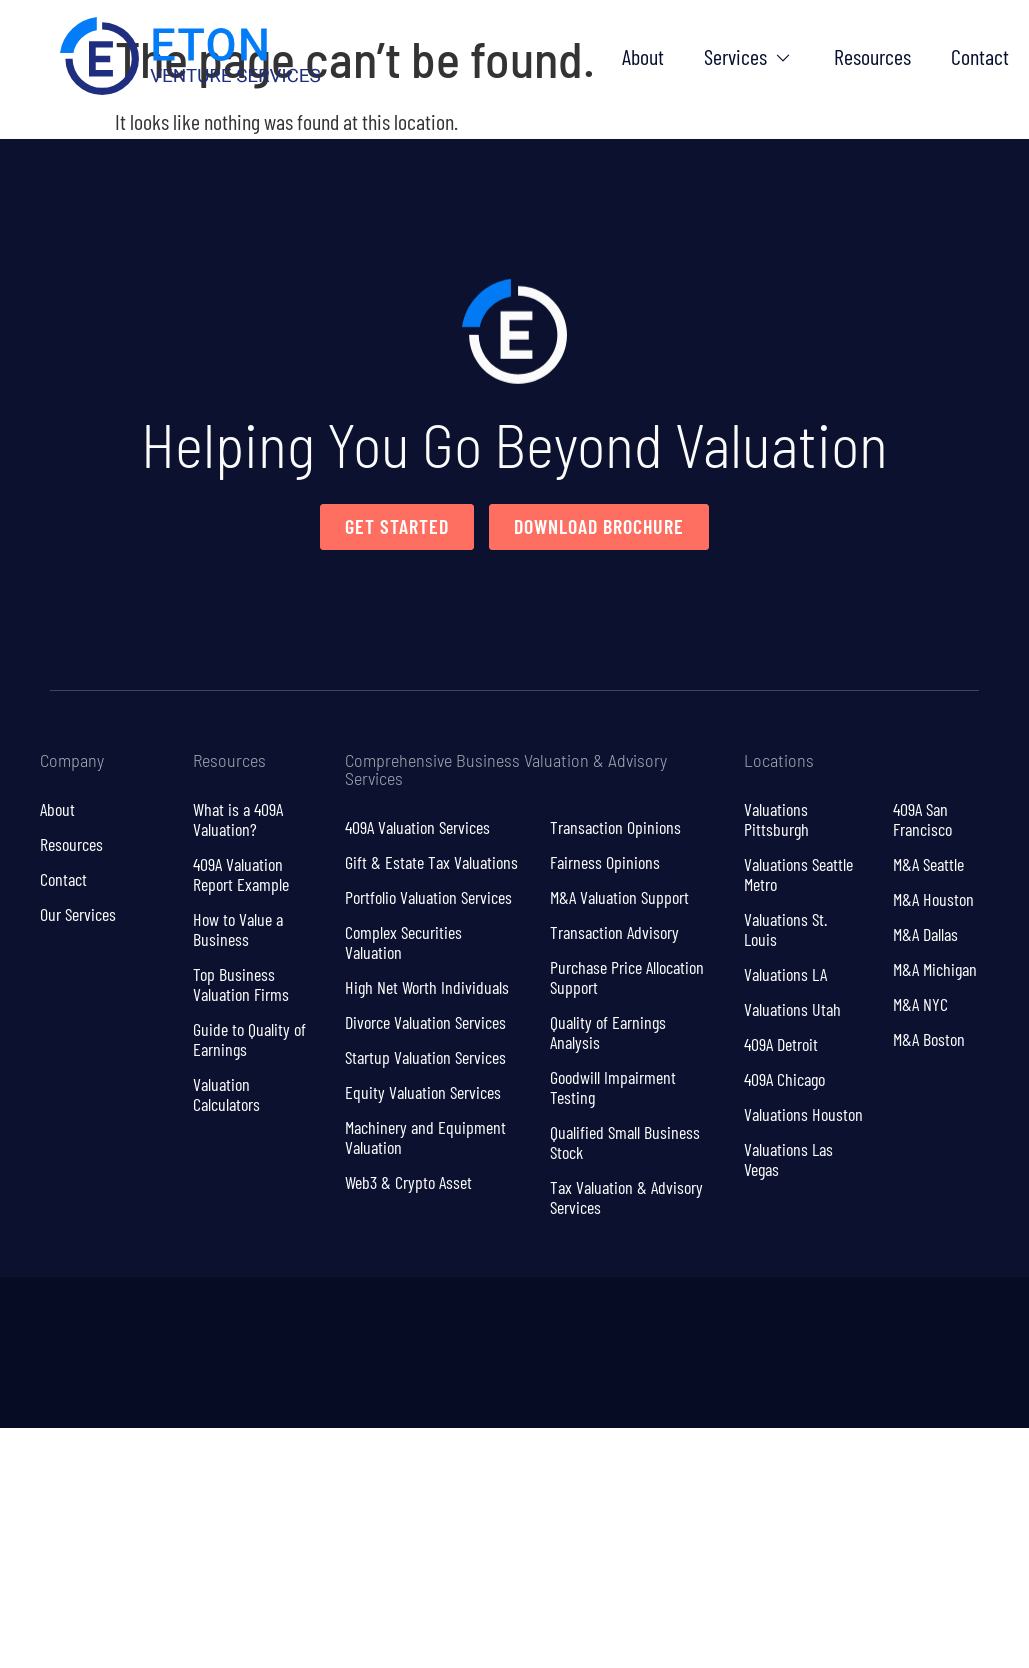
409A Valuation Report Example (241, 874)
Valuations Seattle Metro (798, 874)
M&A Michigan (935, 969)
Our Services (78, 914)
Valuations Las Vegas (788, 1159)
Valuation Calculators (226, 1094)
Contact (63, 879)
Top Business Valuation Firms (241, 984)
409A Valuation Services (417, 827)
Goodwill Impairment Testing (613, 1087)
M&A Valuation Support (619, 897)
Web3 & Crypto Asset (408, 1182)
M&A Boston (929, 1039)
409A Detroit (781, 1044)
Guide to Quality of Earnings (249, 1039)
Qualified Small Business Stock (625, 1142)
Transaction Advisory (614, 932)
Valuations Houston (803, 1114)
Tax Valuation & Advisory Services (626, 1197)
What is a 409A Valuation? (238, 819)
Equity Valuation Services (423, 1092)
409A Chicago (784, 1079)
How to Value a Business (238, 929)
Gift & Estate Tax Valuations (431, 862)
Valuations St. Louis (785, 929)
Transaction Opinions (615, 827)
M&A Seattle (928, 864)
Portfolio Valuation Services (428, 897)
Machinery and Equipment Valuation (425, 1137)
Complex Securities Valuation (403, 942)
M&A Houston (933, 899)
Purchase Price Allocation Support (627, 977)
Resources (71, 844)
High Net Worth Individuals (427, 987)
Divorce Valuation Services (425, 1022)
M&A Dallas (925, 934)
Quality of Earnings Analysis (608, 1032)
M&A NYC (920, 1004)
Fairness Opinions (605, 862)
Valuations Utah (792, 1009)
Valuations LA (785, 974)
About (57, 809)
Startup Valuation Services (425, 1057)
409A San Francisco (922, 819)
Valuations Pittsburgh (776, 819)
